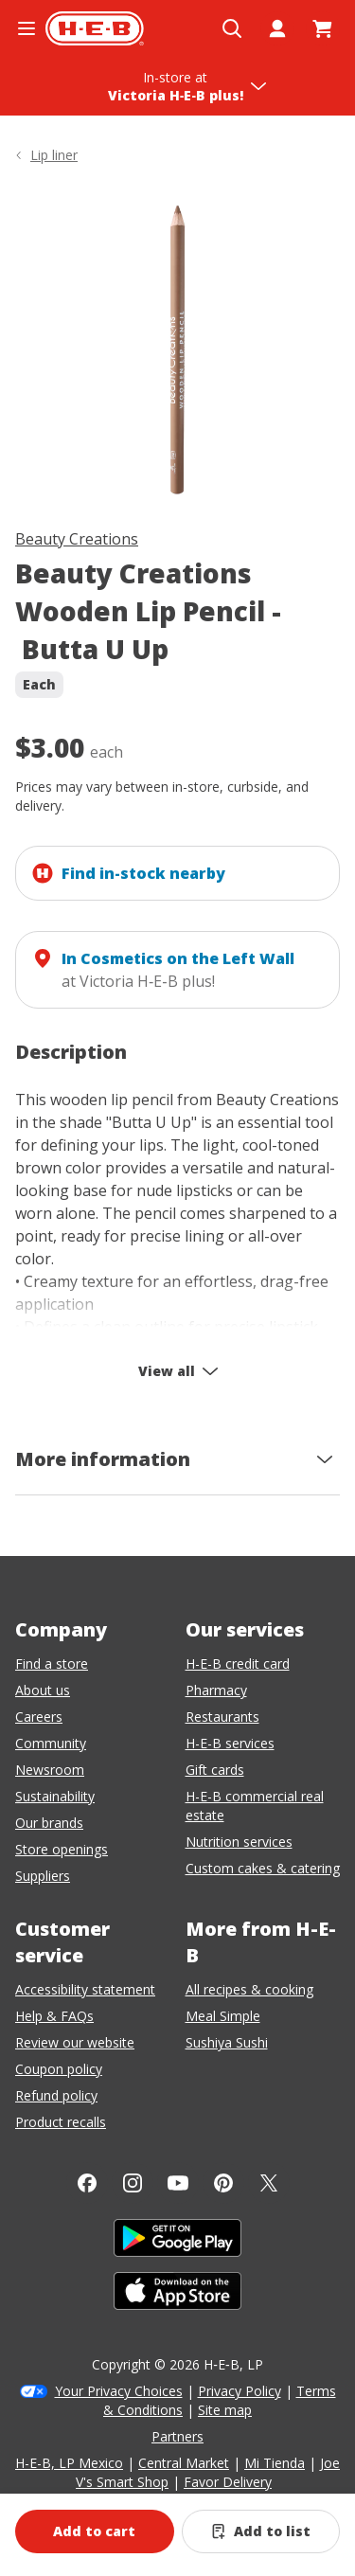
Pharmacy (216, 1690)
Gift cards (215, 1770)
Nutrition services (239, 1842)
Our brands (49, 1823)
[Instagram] (132, 2183)
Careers (38, 1717)
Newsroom (49, 1770)
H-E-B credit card (238, 1664)
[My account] (277, 28)
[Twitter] (269, 2183)
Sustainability (55, 1796)
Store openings (61, 1849)
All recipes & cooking (249, 1989)
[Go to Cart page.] (323, 28)
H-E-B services (230, 1743)
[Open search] (232, 28)
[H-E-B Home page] (94, 28)
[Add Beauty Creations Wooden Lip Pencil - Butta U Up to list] (261, 2531)
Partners (177, 2436)
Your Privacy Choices (119, 2391)
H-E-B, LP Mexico (69, 2463)
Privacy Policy (239, 2391)
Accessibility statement (85, 1989)
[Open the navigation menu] (26, 28)
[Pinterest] (223, 2183)
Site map (225, 2410)
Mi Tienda (274, 2463)
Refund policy (56, 2095)
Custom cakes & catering (263, 1868)
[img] (177, 350)
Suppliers (42, 1876)
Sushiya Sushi (227, 2042)
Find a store (51, 1664)
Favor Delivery (228, 2482)
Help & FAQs (54, 2016)
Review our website (74, 2042)
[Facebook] (87, 2183)
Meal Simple (223, 2016)
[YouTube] (178, 2183)
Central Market (183, 2463)
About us (42, 1690)
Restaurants (222, 1717)
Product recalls (60, 2122)
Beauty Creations (76, 538)
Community (50, 1743)
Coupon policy (58, 2069)
